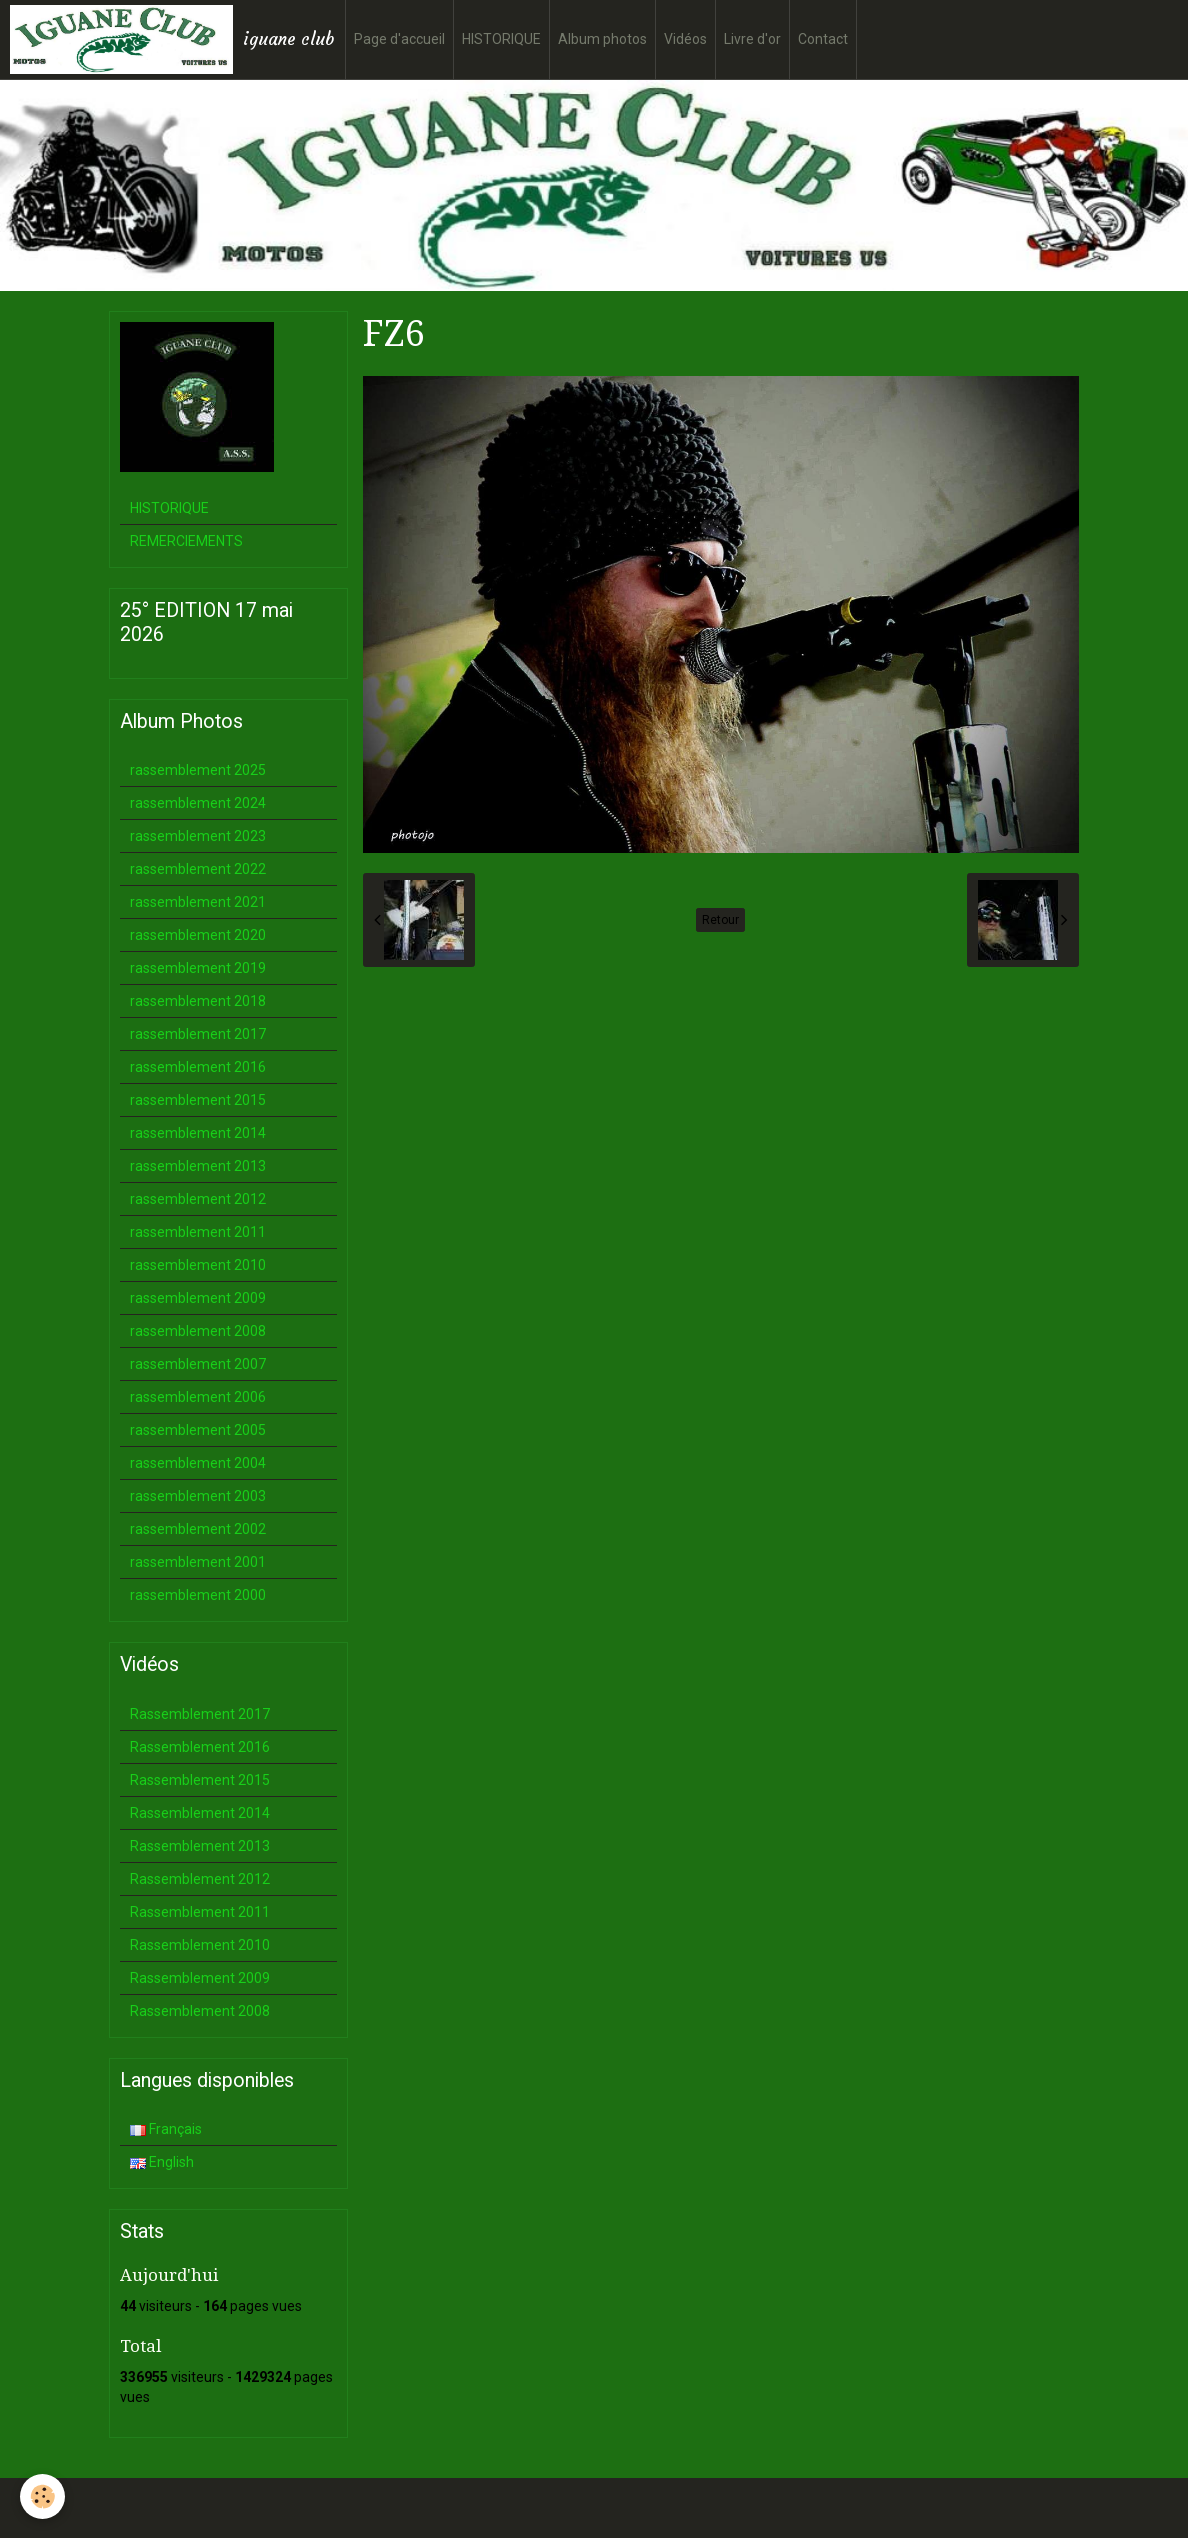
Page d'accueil (399, 39)
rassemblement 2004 (198, 1463)
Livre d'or (752, 39)
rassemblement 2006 (198, 1397)
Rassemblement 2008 (200, 2011)
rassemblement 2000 (198, 1595)
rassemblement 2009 (198, 1298)
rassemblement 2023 (198, 836)
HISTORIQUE (501, 39)
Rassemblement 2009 (200, 1978)
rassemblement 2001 (198, 1562)
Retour (720, 920)
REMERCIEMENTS (186, 541)
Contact (823, 39)
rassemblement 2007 (198, 1364)
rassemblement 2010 (198, 1265)
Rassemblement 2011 (200, 1912)
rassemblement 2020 (198, 935)
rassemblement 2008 (198, 1331)
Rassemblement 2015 (200, 1780)
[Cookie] (42, 2496)
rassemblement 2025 (198, 770)
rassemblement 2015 (198, 1100)
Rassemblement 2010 (200, 1945)
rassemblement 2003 (198, 1496)
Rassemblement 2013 (200, 1846)
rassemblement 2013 (198, 1166)
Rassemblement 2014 (200, 1813)
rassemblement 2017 (198, 1034)
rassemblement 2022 (198, 869)
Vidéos (685, 39)
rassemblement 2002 (198, 1529)
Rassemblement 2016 (200, 1747)
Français (166, 2129)
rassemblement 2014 (198, 1133)
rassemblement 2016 (198, 1067)
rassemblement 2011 (198, 1232)
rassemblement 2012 (198, 1199)
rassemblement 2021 (198, 902)
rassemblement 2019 (198, 968)
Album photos (602, 39)
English (162, 2162)
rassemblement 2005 (198, 1430)
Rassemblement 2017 (200, 1714)
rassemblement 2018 (198, 1001)
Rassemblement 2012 (200, 1879)
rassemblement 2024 (198, 803)
